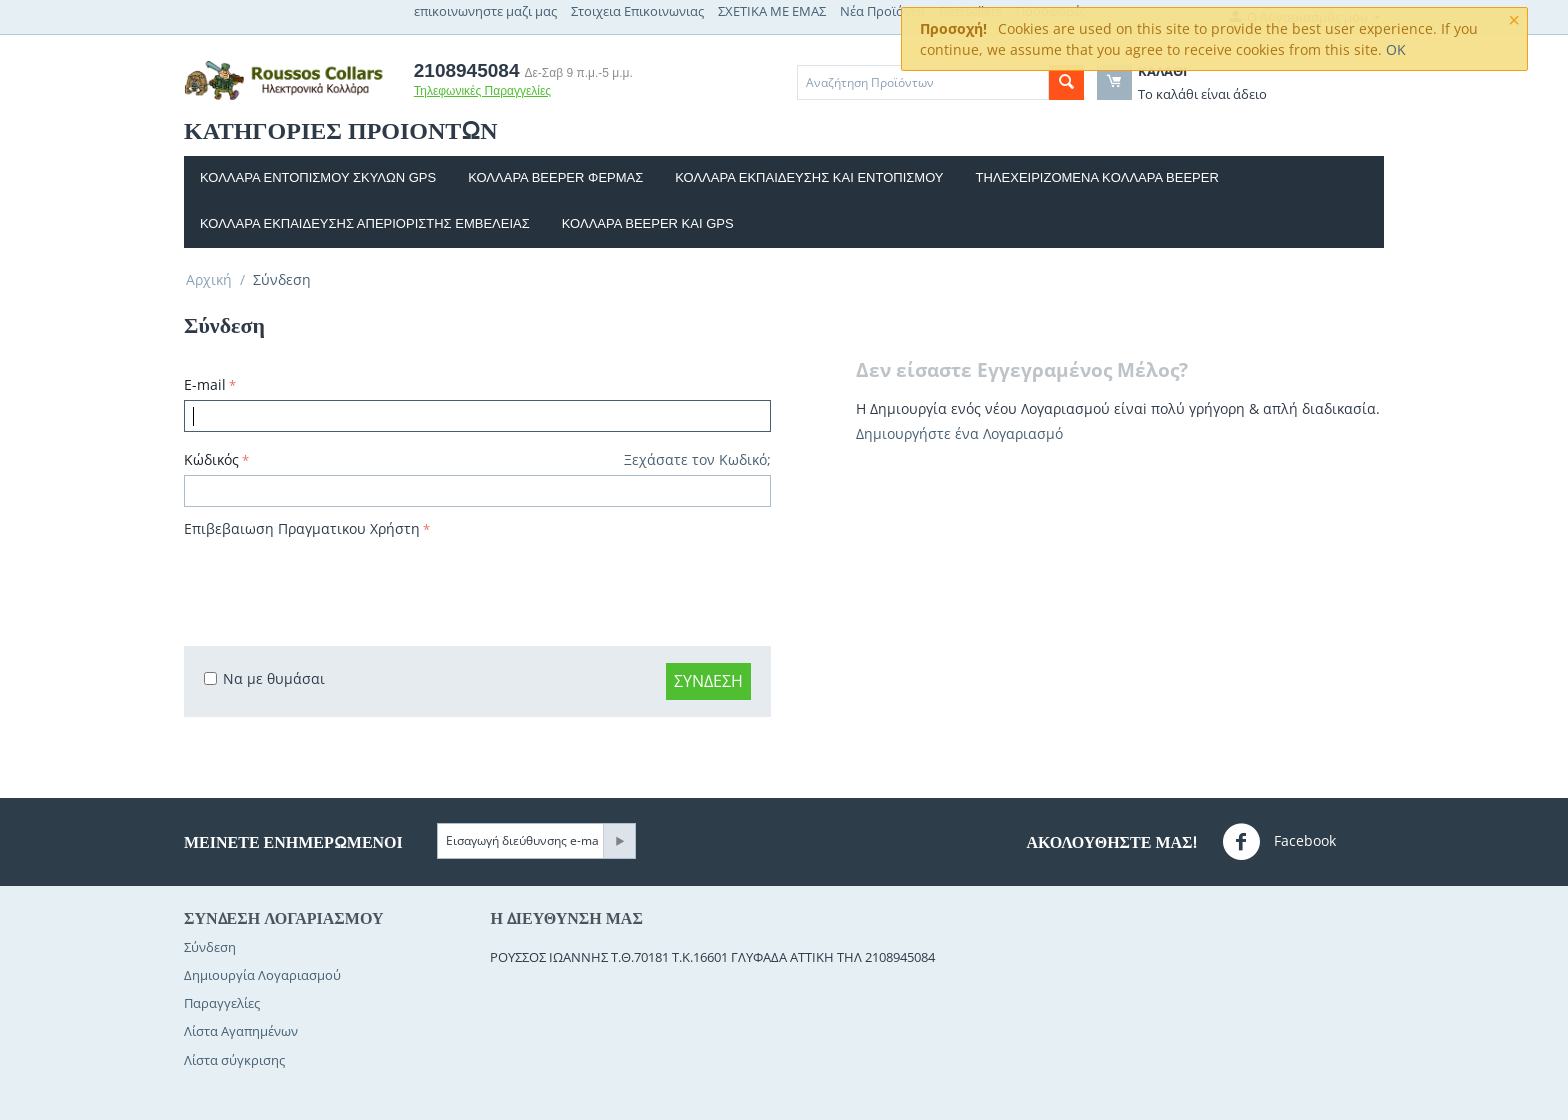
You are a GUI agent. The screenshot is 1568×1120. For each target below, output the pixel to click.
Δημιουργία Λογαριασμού (262, 975)
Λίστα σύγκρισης (234, 1060)
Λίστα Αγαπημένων (241, 1031)
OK (1396, 49)
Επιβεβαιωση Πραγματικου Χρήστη (302, 528)
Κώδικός (211, 459)
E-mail (205, 384)
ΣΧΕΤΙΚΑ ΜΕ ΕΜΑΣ (772, 11)
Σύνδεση (708, 681)
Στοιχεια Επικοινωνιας (637, 11)
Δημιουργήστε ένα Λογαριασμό (959, 433)
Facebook (1279, 842)
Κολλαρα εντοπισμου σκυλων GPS (318, 177)
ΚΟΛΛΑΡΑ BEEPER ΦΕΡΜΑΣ (555, 177)
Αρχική (209, 279)
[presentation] (336, 582)
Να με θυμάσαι (264, 678)
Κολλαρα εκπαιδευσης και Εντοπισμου (809, 177)
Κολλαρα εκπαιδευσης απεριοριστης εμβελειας (365, 223)
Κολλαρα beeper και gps (648, 223)
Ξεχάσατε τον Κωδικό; (697, 459)
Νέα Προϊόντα (882, 11)
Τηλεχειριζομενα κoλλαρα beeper (1097, 177)
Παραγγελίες (222, 1003)
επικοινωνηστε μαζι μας (485, 11)
